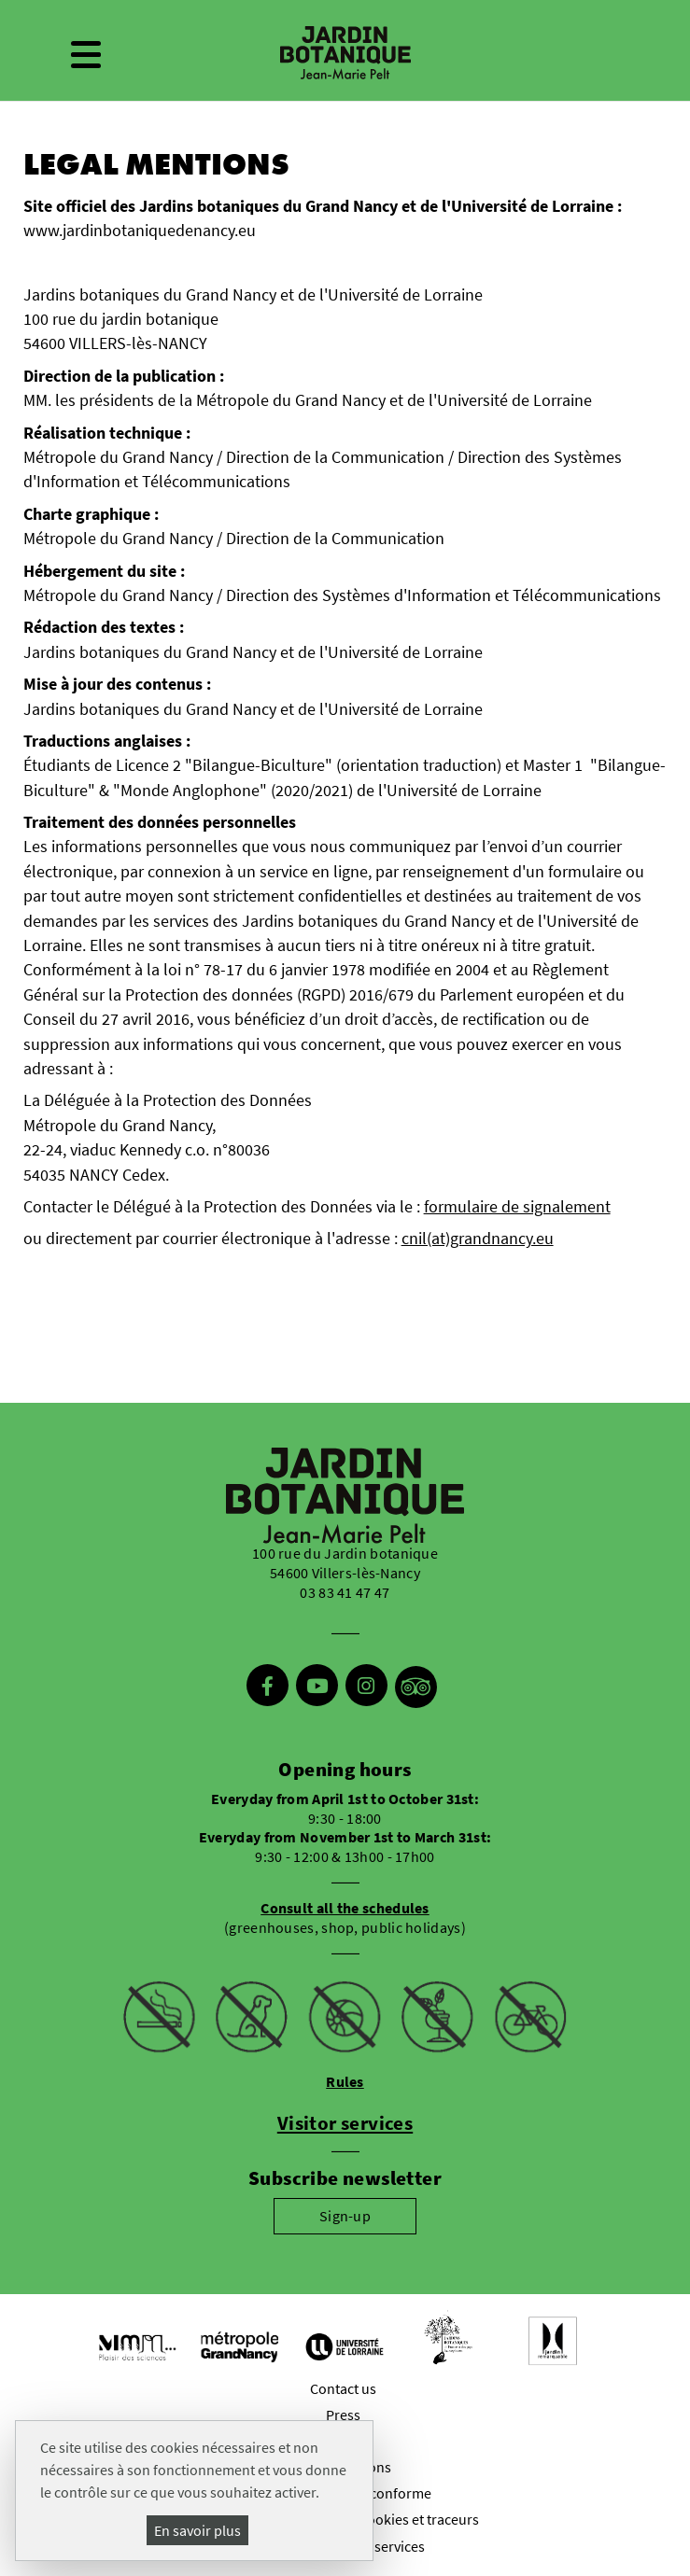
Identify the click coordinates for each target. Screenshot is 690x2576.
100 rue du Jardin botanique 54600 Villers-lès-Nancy (345, 1563)
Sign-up (345, 2215)
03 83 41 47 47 (344, 1592)
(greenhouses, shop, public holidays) (345, 1917)
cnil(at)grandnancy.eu (477, 1238)
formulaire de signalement (517, 1207)
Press (343, 2414)
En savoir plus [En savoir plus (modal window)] (197, 2530)
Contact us (343, 2388)
